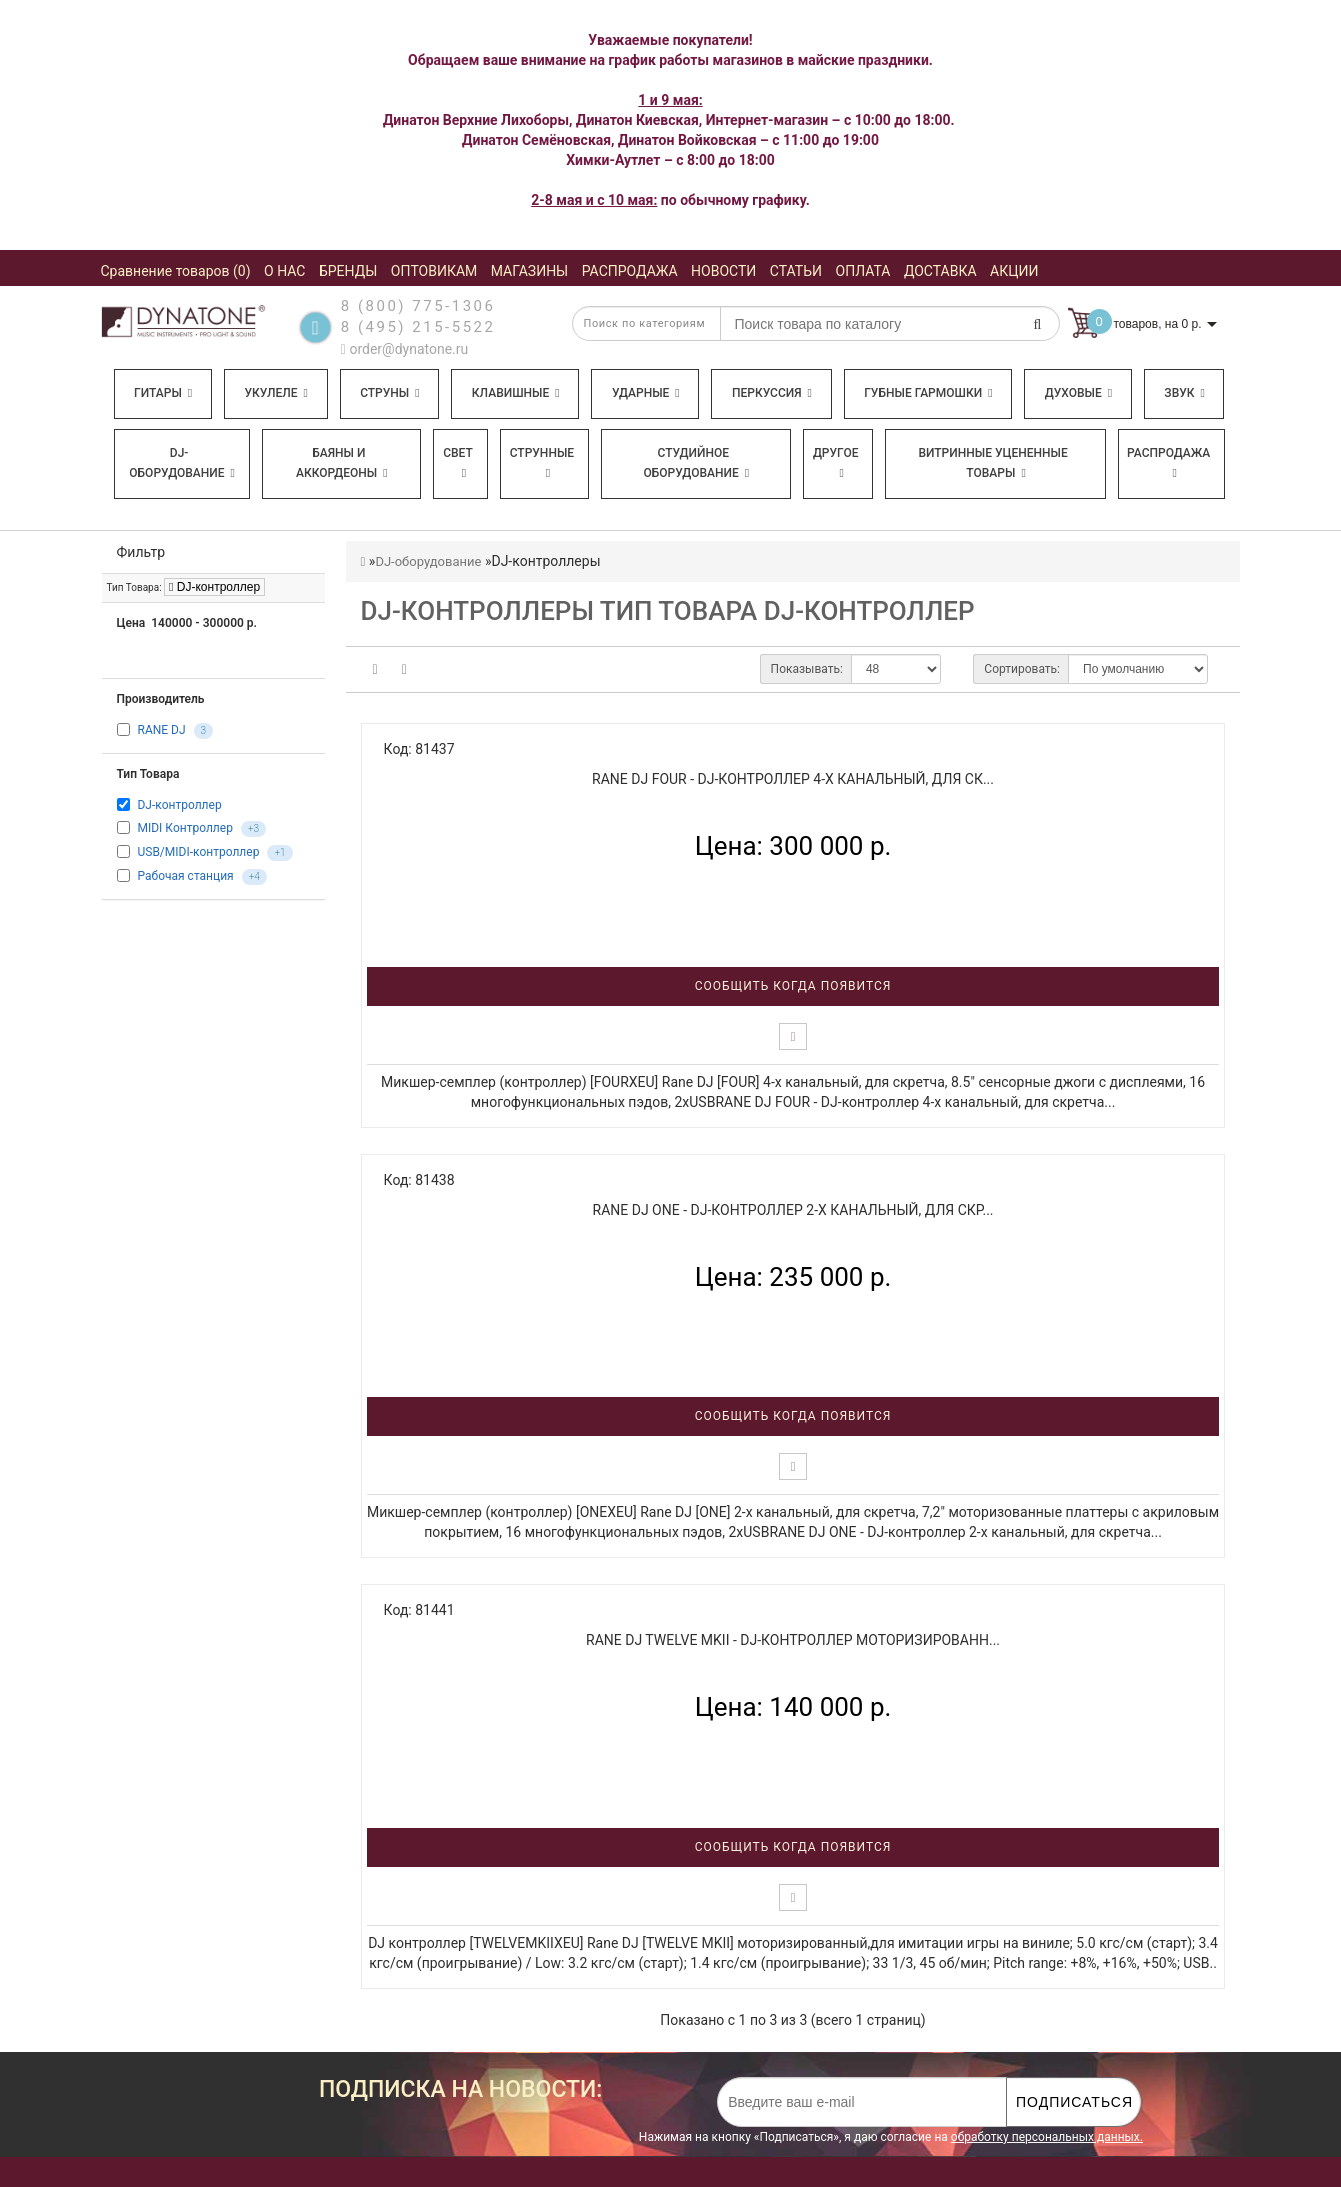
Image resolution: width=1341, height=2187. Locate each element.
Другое (836, 462)
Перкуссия (772, 393)
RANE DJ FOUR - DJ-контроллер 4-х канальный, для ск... (793, 779)
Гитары (163, 393)
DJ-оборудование (182, 463)
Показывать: (807, 669)
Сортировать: (1022, 669)
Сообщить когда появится (793, 986)
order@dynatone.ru (404, 349)
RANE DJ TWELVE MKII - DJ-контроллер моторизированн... (793, 1640)
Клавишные (516, 393)
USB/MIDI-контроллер (198, 852)
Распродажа (1168, 462)
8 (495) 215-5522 (418, 327)
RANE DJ (161, 731)
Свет (458, 462)
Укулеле (275, 393)
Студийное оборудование (697, 463)
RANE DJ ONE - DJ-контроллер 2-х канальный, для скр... (793, 1210)
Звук (1184, 393)
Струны (390, 393)
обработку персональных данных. (1047, 2137)
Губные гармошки (928, 393)
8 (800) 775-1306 (418, 306)
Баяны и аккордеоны (342, 463)
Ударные (646, 393)
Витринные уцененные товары (992, 463)
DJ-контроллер (214, 587)
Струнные (542, 462)
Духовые (1078, 393)
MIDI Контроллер (184, 828)
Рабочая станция (185, 876)
